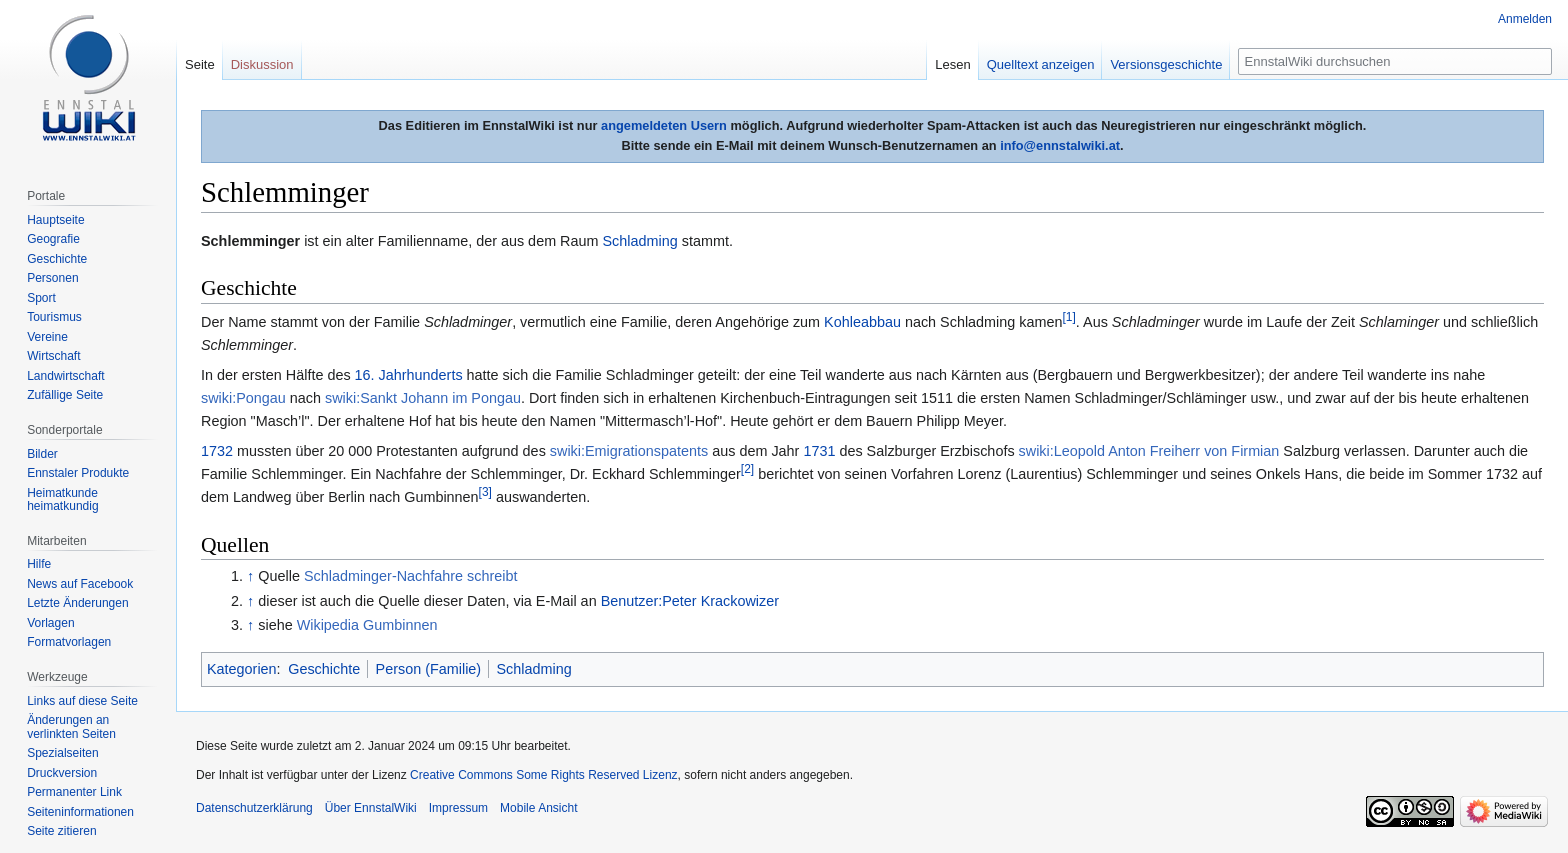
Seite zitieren (61, 831)
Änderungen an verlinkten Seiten (71, 727)
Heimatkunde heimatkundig (62, 500)
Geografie (53, 239)
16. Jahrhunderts (409, 375)
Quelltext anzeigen (1041, 64)
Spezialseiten (62, 753)
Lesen (952, 64)
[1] (1069, 317)
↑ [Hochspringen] (250, 576)
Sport (41, 298)
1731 (819, 451)
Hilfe (39, 564)
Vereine (47, 337)
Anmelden (1525, 19)
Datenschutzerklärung (254, 808)
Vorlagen (50, 623)
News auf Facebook (80, 584)
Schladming (640, 241)
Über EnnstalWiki (371, 808)
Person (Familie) (429, 669)
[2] (747, 470)
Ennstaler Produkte (78, 473)
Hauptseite (55, 220)
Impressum (458, 808)
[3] (485, 493)
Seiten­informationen (80, 812)
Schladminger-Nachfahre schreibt (411, 576)
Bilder (42, 454)
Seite (200, 64)
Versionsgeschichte (1166, 64)
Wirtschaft (53, 356)
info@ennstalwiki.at (1060, 145)
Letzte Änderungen (77, 603)
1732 (217, 451)
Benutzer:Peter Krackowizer (690, 601)
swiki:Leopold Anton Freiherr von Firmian (1149, 451)
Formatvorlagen (69, 642)
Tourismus (54, 317)
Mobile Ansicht (538, 808)
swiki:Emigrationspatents (629, 451)
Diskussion (262, 64)
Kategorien (242, 669)
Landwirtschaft (65, 376)
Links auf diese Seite (82, 701)
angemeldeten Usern (664, 125)
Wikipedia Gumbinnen (367, 625)
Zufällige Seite (65, 395)
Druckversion (62, 773)
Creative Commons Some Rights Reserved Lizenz (543, 775)
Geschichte (324, 669)
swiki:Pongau (243, 398)
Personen (52, 278)
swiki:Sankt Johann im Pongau (423, 398)
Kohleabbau (862, 322)
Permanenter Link (74, 792)
